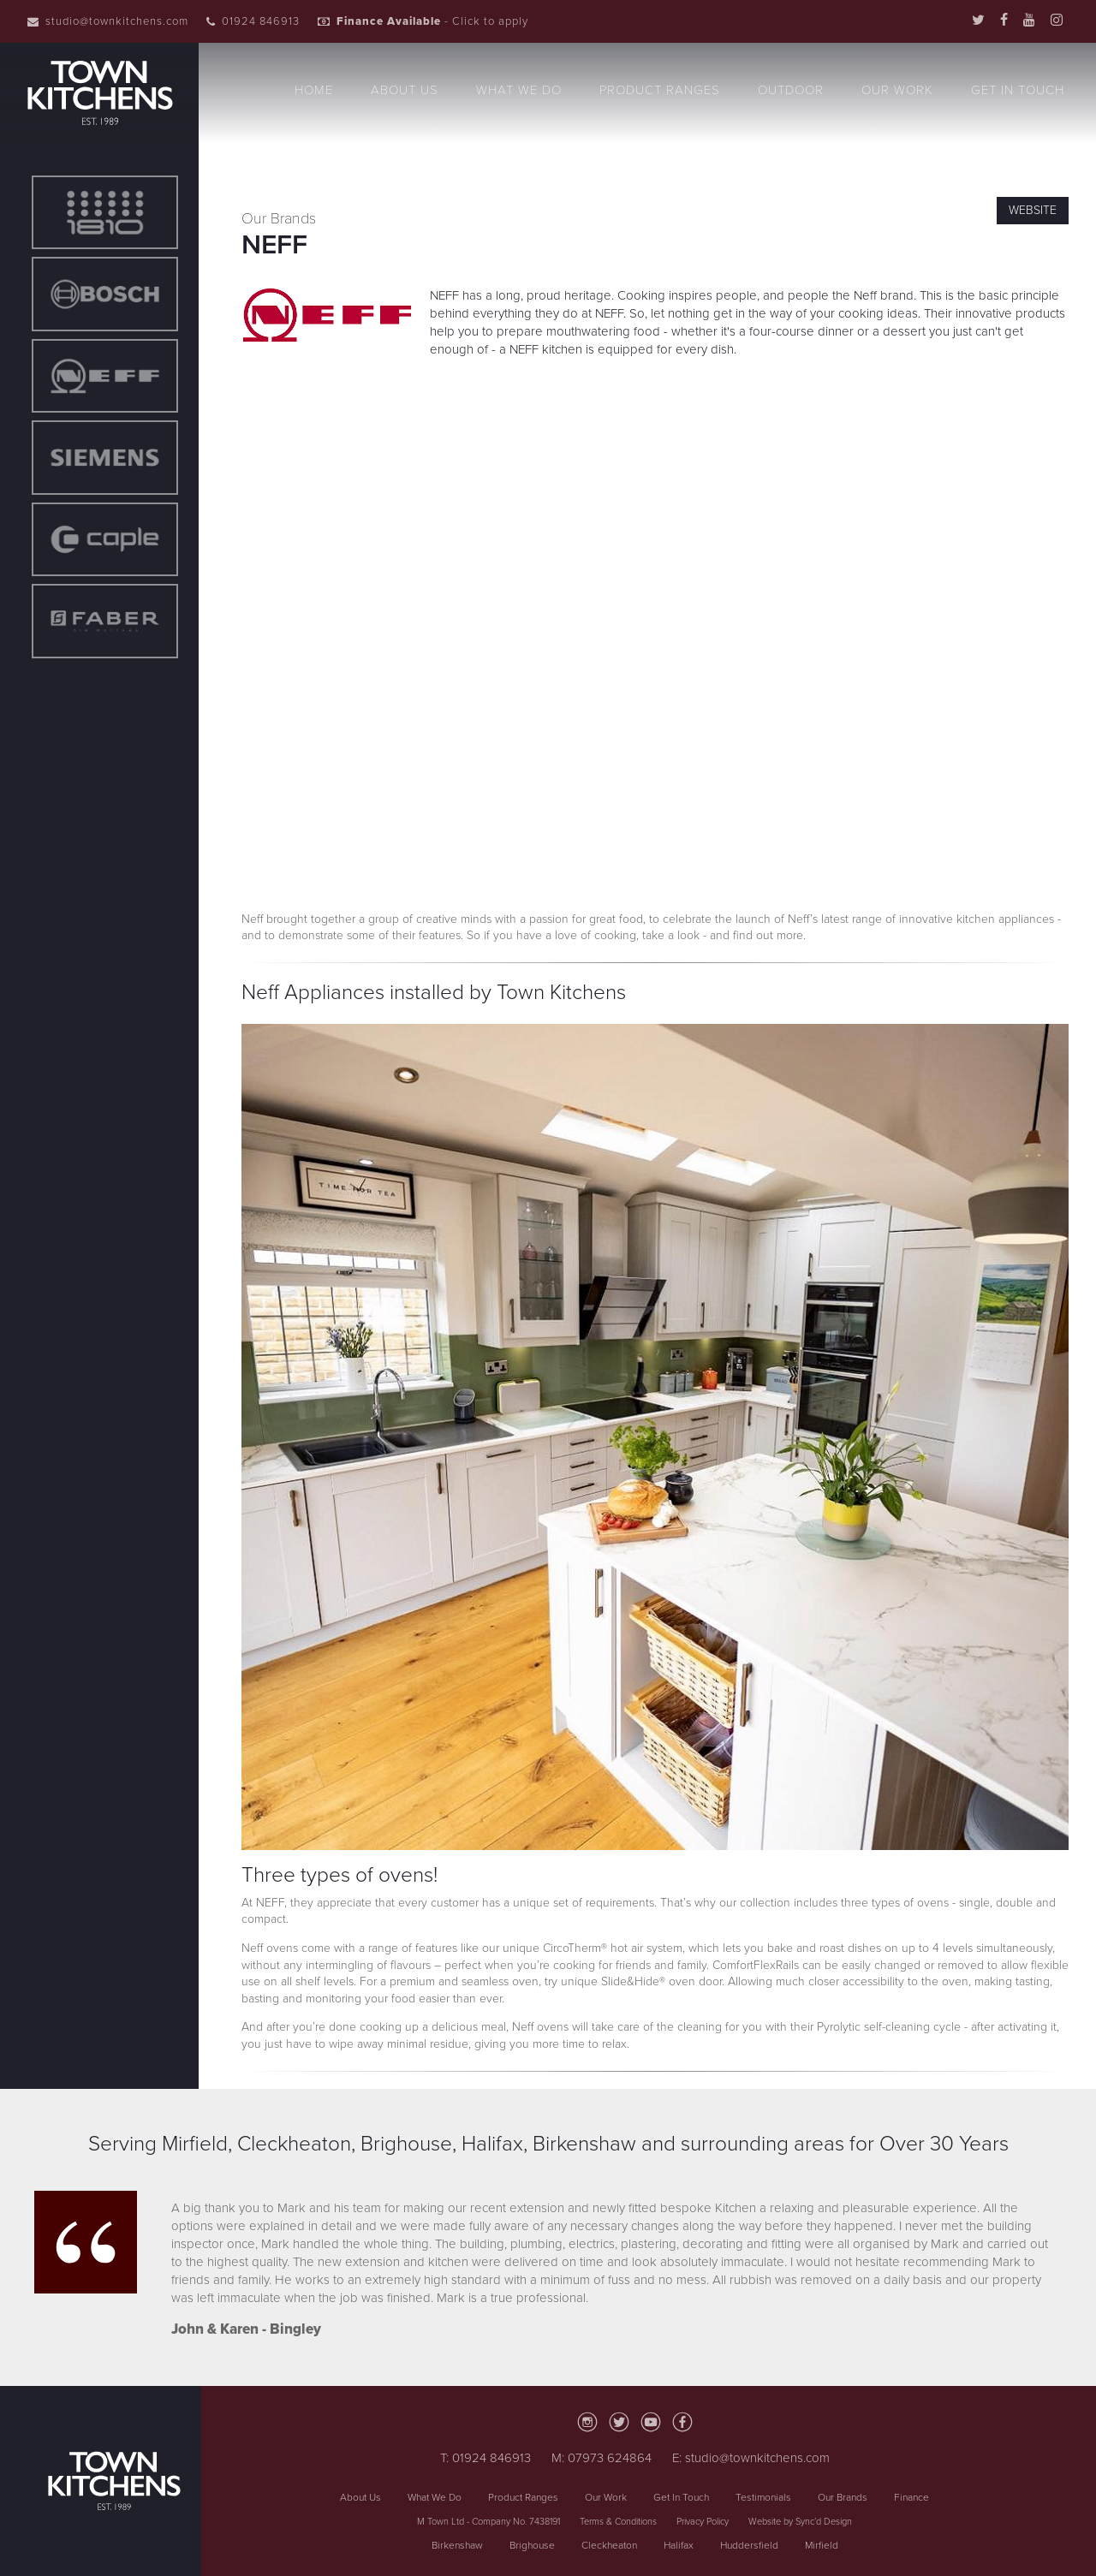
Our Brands (842, 2497)
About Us (404, 90)
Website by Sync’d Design (800, 2521)
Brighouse (532, 2545)
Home (314, 90)
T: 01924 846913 (485, 2458)
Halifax (679, 2545)
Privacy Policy (702, 2521)
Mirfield (821, 2545)
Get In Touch (1017, 90)
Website (1033, 210)
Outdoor (791, 90)
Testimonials (763, 2497)
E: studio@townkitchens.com (751, 2458)
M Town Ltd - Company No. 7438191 (488, 2521)
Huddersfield (749, 2545)
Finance (911, 2497)
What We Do (519, 90)
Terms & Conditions (618, 2521)
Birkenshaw (457, 2545)
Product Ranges (659, 90)
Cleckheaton (609, 2545)
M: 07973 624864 (601, 2458)
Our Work (897, 90)
